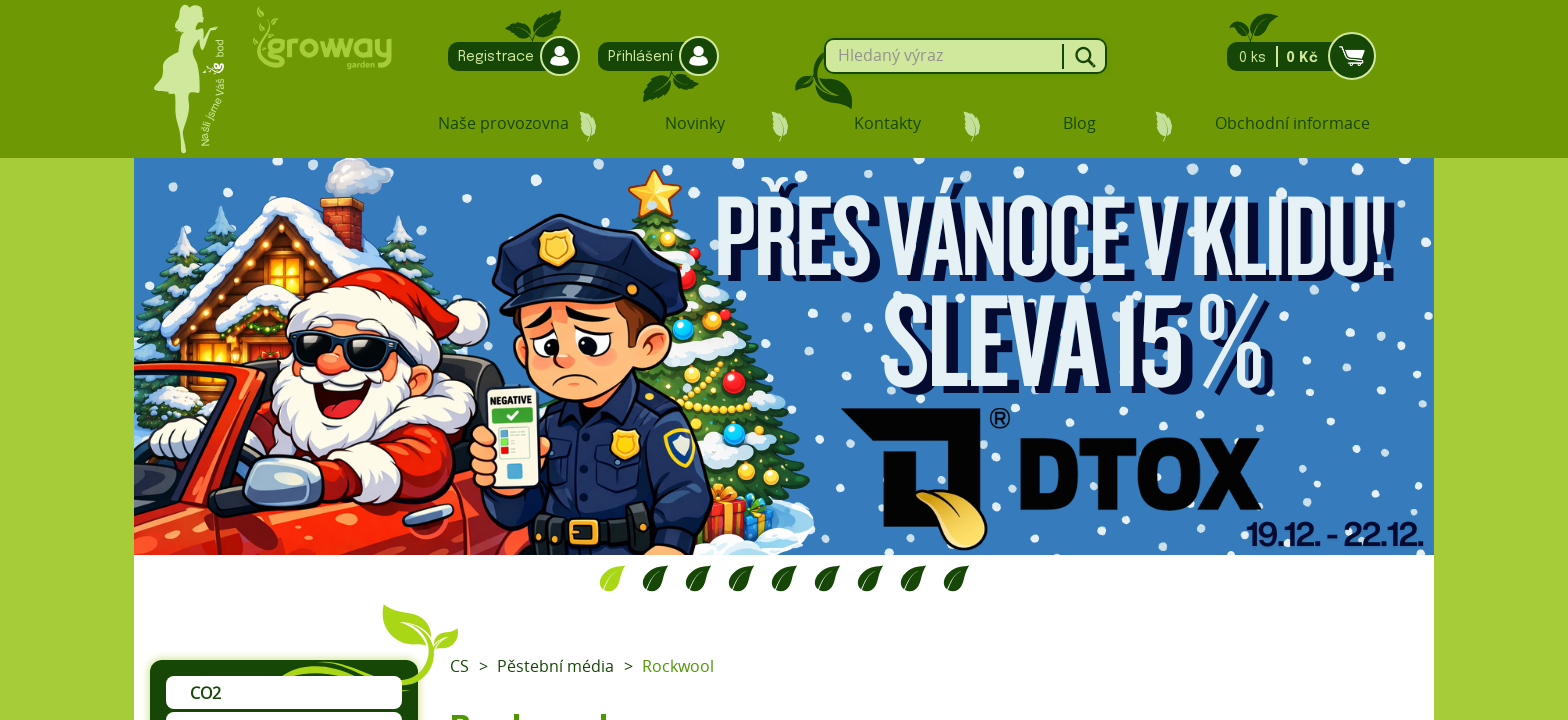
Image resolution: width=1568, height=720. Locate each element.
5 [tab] (784, 578)
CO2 (205, 693)
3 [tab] (698, 578)
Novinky (695, 123)
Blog (1079, 123)
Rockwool (678, 666)
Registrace (509, 56)
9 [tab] (956, 578)
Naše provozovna (503, 123)
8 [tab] (913, 578)
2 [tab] (655, 578)
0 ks (1295, 56)
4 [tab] (741, 578)
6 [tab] (827, 578)
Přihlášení (653, 56)
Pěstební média (555, 666)
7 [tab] (870, 578)
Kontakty (887, 123)
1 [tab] (612, 578)
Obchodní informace (1292, 123)
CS (459, 666)
